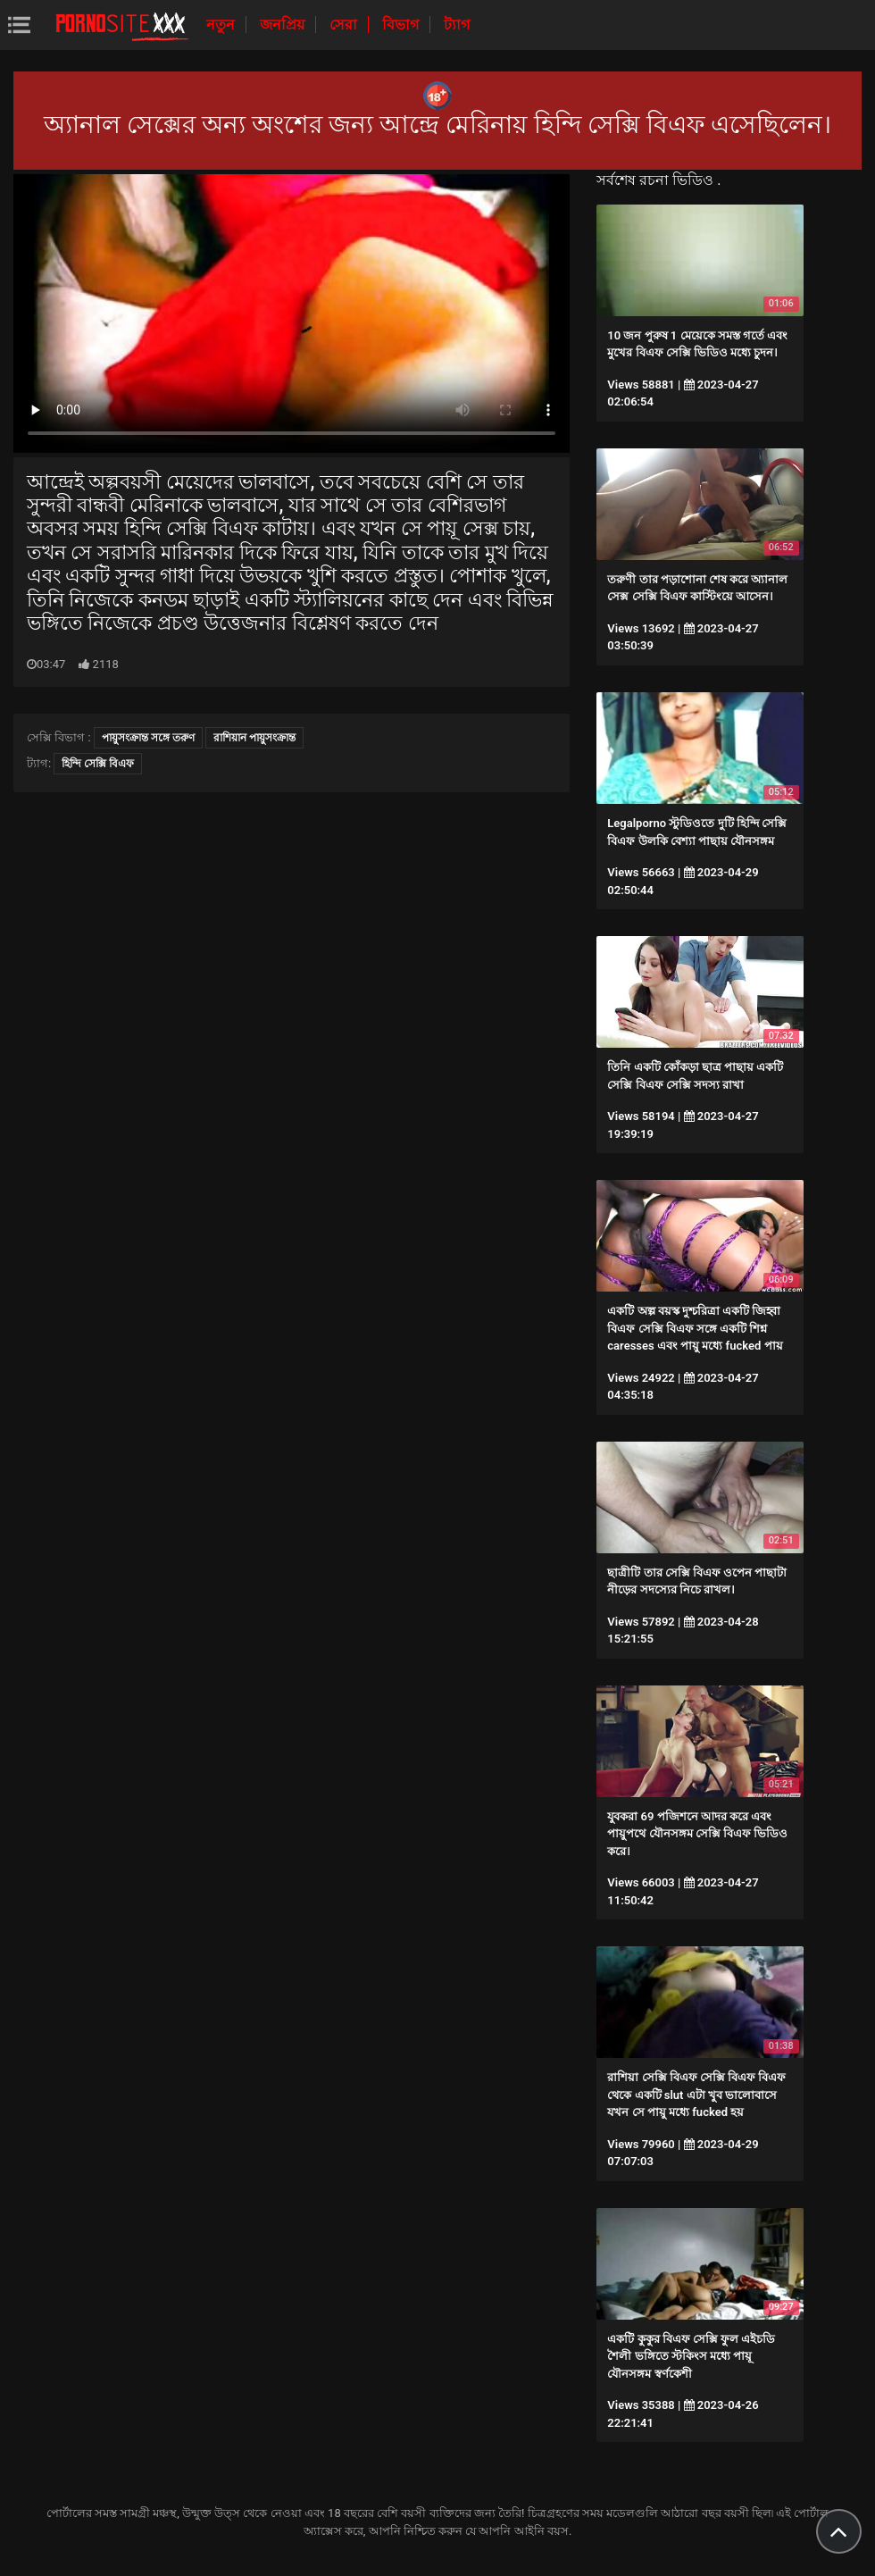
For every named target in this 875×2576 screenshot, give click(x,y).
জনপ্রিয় (284, 24)
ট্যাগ (457, 24)
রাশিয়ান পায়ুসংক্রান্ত (254, 738)
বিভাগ (402, 24)
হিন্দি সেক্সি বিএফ (98, 763)
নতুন (222, 24)
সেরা (345, 24)
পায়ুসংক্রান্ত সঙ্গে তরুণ (148, 738)
